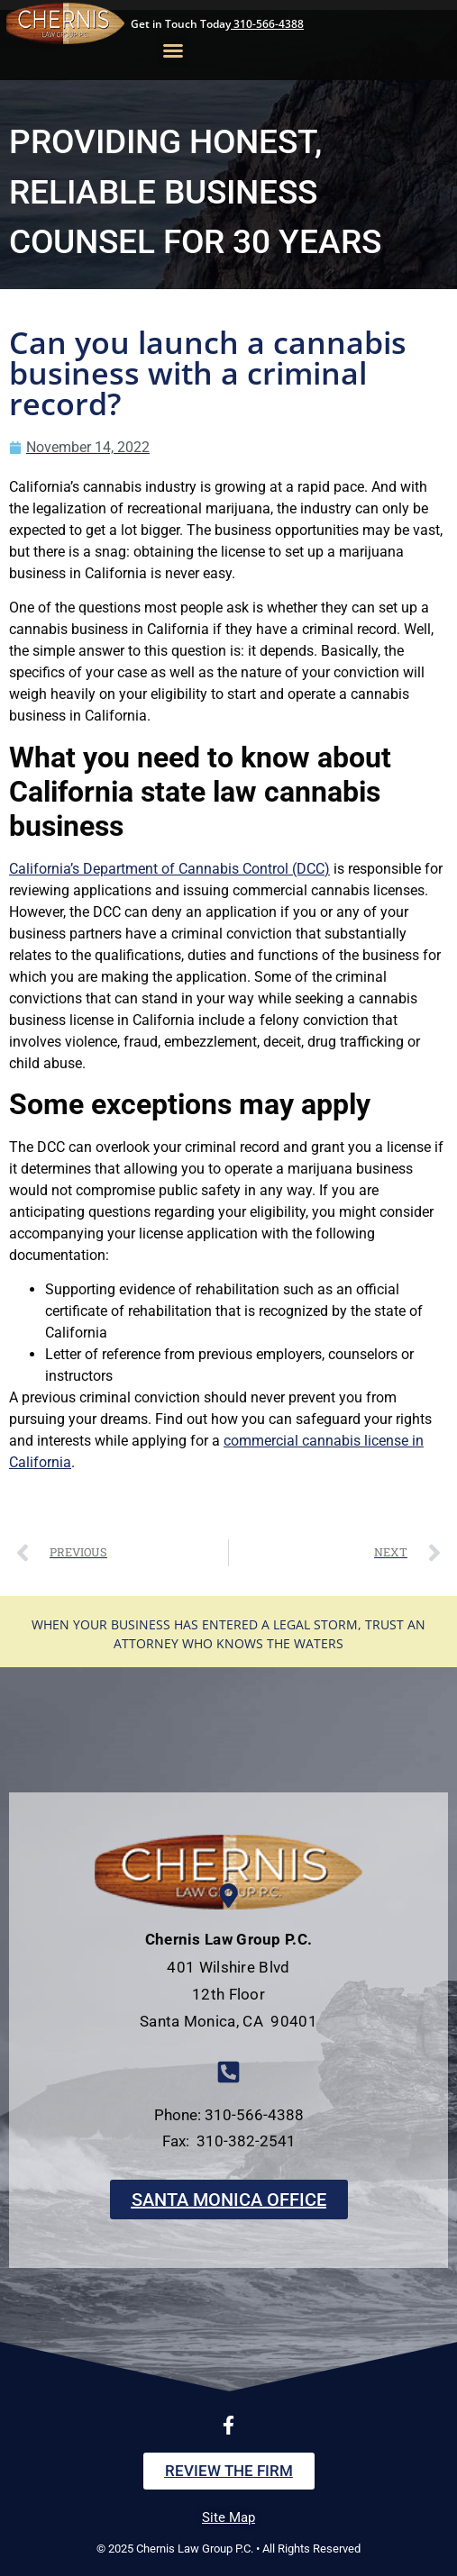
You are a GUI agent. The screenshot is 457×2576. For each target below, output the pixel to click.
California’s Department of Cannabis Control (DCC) (169, 868)
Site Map (228, 2517)
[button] (173, 50)
